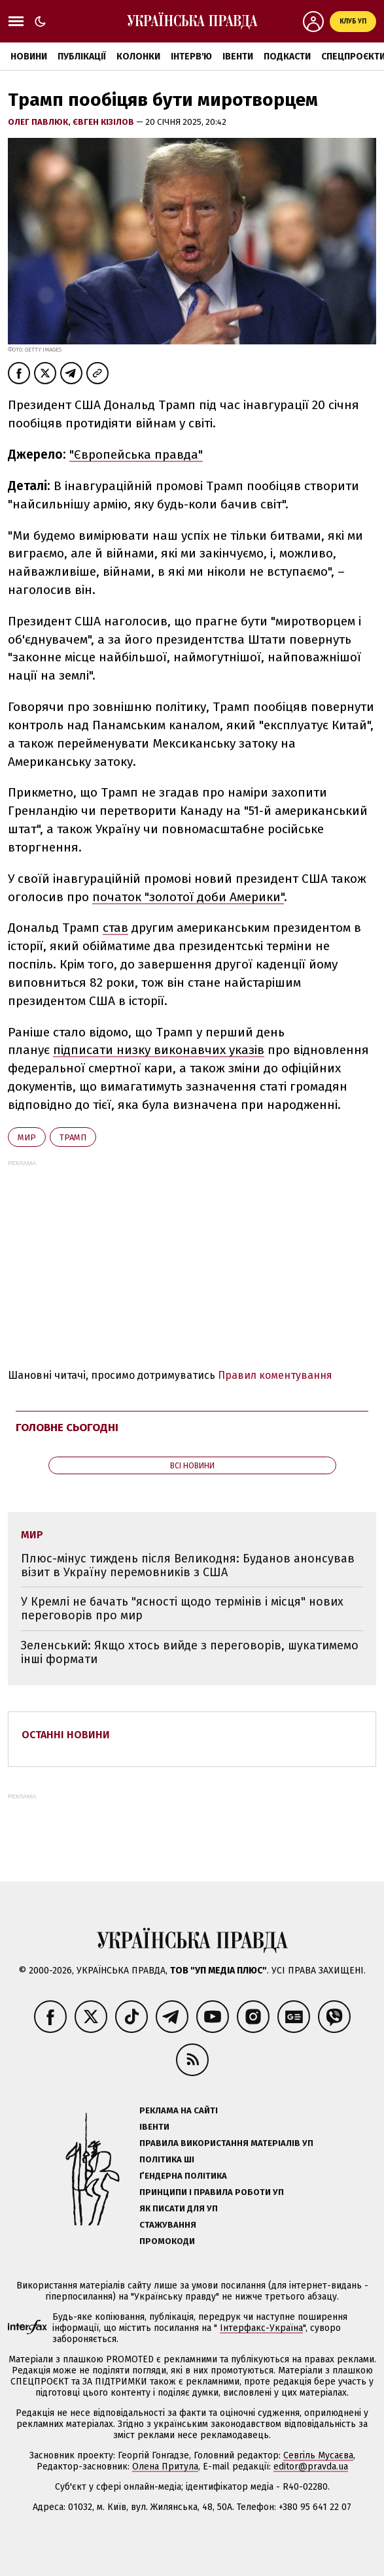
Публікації (82, 56)
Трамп (73, 1137)
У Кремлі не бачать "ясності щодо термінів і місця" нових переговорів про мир (182, 1608)
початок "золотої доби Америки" (188, 896)
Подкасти (287, 56)
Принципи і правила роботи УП (211, 2192)
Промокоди (167, 2241)
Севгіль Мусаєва (318, 2455)
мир (27, 1137)
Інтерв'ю (191, 56)
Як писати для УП (178, 2208)
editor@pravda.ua (310, 2466)
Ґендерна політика (183, 2176)
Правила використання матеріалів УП (226, 2143)
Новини (28, 56)
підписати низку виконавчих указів (158, 1049)
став (115, 927)
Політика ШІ (166, 2159)
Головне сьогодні (67, 1427)
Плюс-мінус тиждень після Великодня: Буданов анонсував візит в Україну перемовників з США (188, 1565)
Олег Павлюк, (40, 122)
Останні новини (66, 1734)
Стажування (167, 2225)
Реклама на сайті (178, 2110)
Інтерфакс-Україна (261, 2328)
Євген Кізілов (104, 122)
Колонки (138, 56)
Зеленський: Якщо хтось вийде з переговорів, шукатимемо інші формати (189, 1652)
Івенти (237, 56)
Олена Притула (165, 2466)
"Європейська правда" (136, 454)
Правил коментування (275, 1375)
